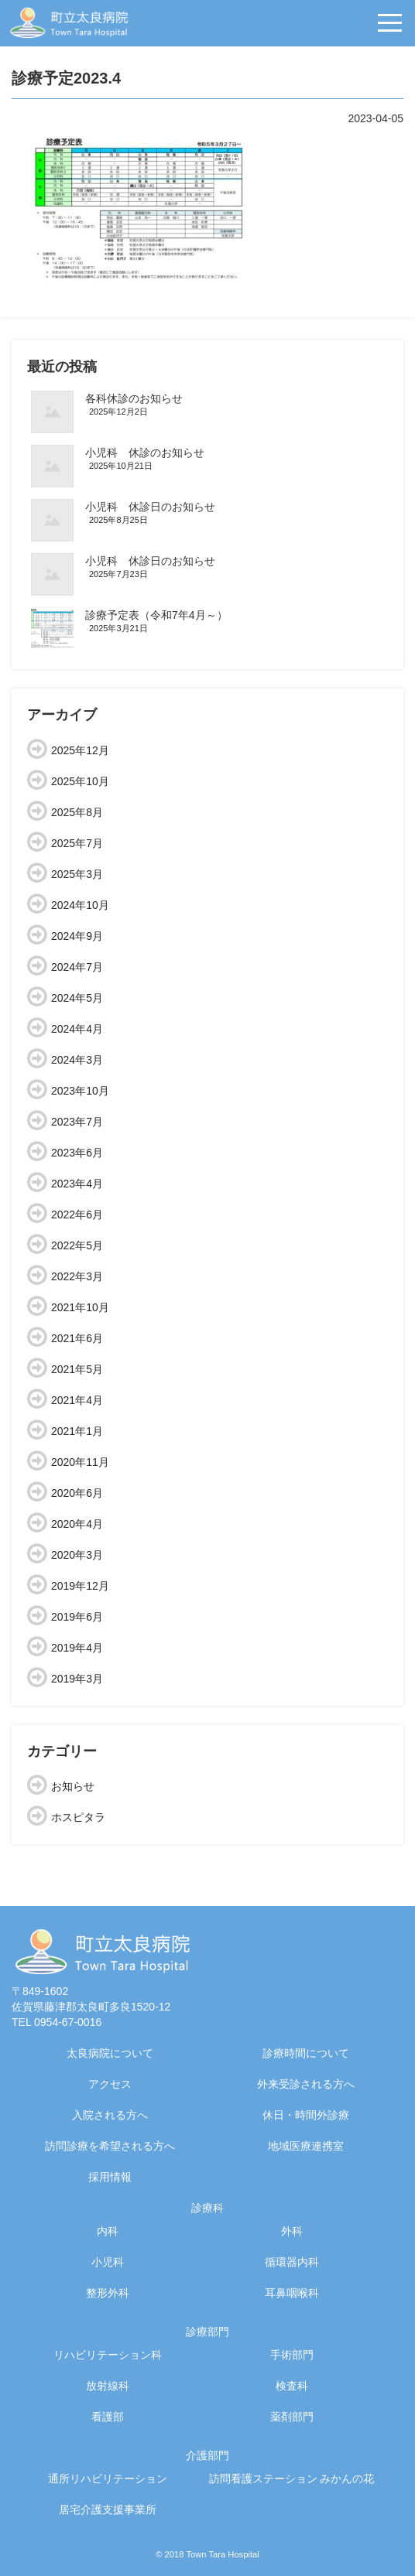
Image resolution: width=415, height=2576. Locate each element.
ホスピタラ (78, 1817)
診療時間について (305, 2053)
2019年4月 (77, 1648)
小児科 (107, 2262)
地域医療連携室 (306, 2146)
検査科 (292, 2386)
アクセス (110, 2084)
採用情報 (110, 2177)
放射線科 (107, 2386)
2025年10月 (80, 781)
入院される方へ (110, 2115)
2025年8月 (77, 812)
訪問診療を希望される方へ (110, 2146)
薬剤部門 (292, 2416)
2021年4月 (77, 1400)
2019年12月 (80, 1586)
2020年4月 (77, 1524)
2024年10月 (80, 905)
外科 (292, 2231)
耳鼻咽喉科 (292, 2293)
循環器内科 (292, 2262)
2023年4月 (77, 1183)
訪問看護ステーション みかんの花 (292, 2478)
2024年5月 (77, 998)
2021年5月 (77, 1369)
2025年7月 (77, 843)
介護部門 (207, 2455)
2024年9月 (77, 936)
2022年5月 (77, 1245)
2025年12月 (80, 750)
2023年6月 (77, 1152)
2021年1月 (77, 1431)
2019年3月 (77, 1678)
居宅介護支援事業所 (107, 2509)
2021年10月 (80, 1307)
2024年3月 (77, 1060)
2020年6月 (77, 1493)
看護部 (107, 2416)
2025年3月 (77, 874)
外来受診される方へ (306, 2084)
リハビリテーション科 (107, 2355)
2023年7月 (77, 1121)
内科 (107, 2231)
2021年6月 (77, 1338)
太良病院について (110, 2053)
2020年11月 (80, 1462)
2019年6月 (77, 1617)
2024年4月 (77, 1029)
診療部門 (207, 2331)
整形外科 (107, 2293)
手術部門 (292, 2355)
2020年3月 (77, 1555)
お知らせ (72, 1786)
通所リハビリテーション (107, 2478)
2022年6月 (77, 1214)
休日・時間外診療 (305, 2115)
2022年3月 (77, 1276)
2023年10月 (80, 1091)
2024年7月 (77, 967)
